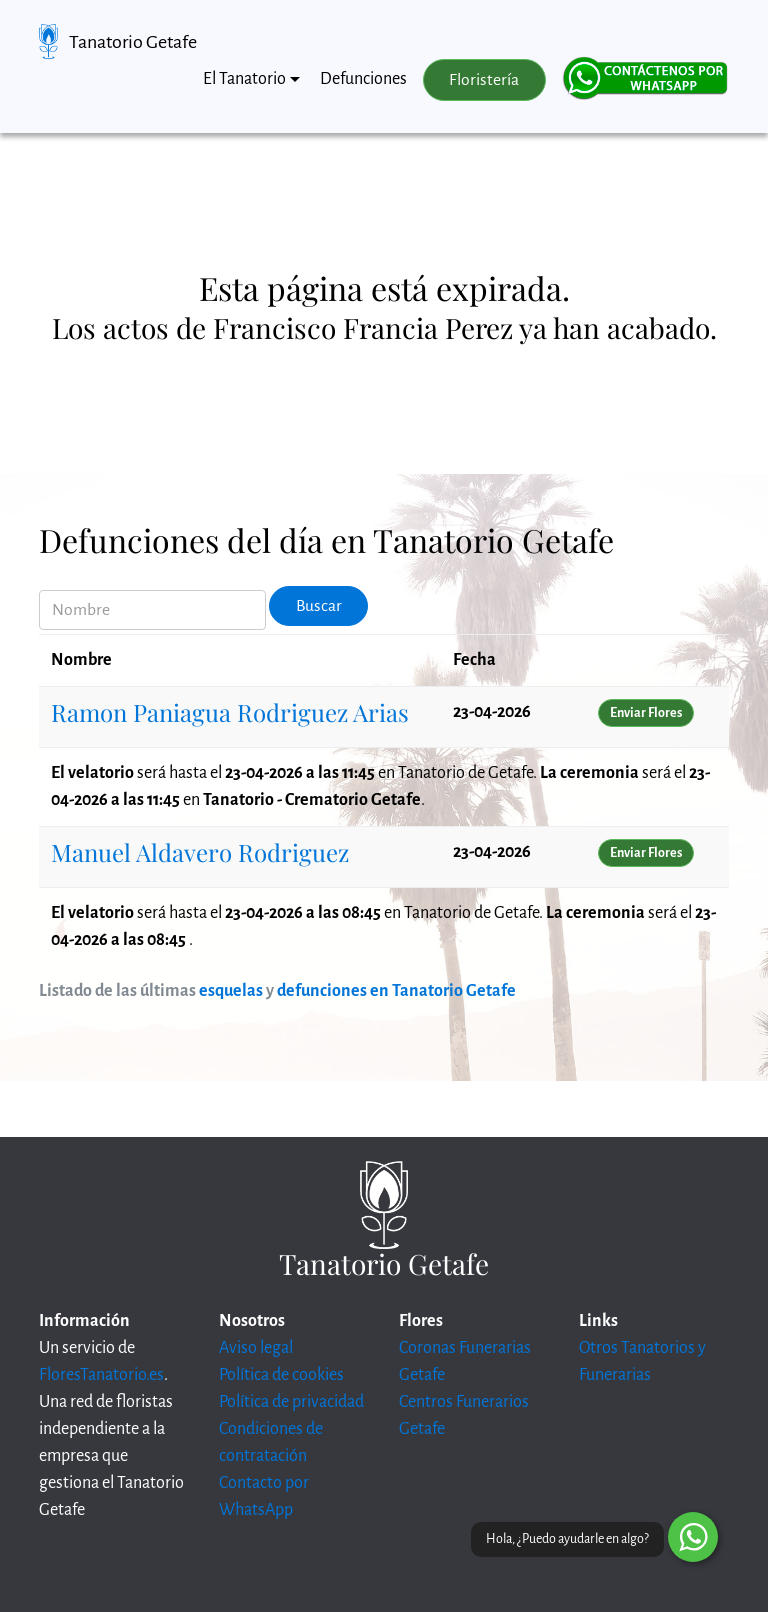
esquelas (231, 991)
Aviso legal (256, 1348)
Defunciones (363, 79)
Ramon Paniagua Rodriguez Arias (230, 712)
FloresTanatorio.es (101, 1375)
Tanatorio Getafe (133, 42)
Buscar (319, 606)
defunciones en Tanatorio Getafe (396, 991)
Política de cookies (281, 1375)
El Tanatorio (244, 79)
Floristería (484, 80)
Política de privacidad (291, 1402)
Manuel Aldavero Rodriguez (200, 852)
